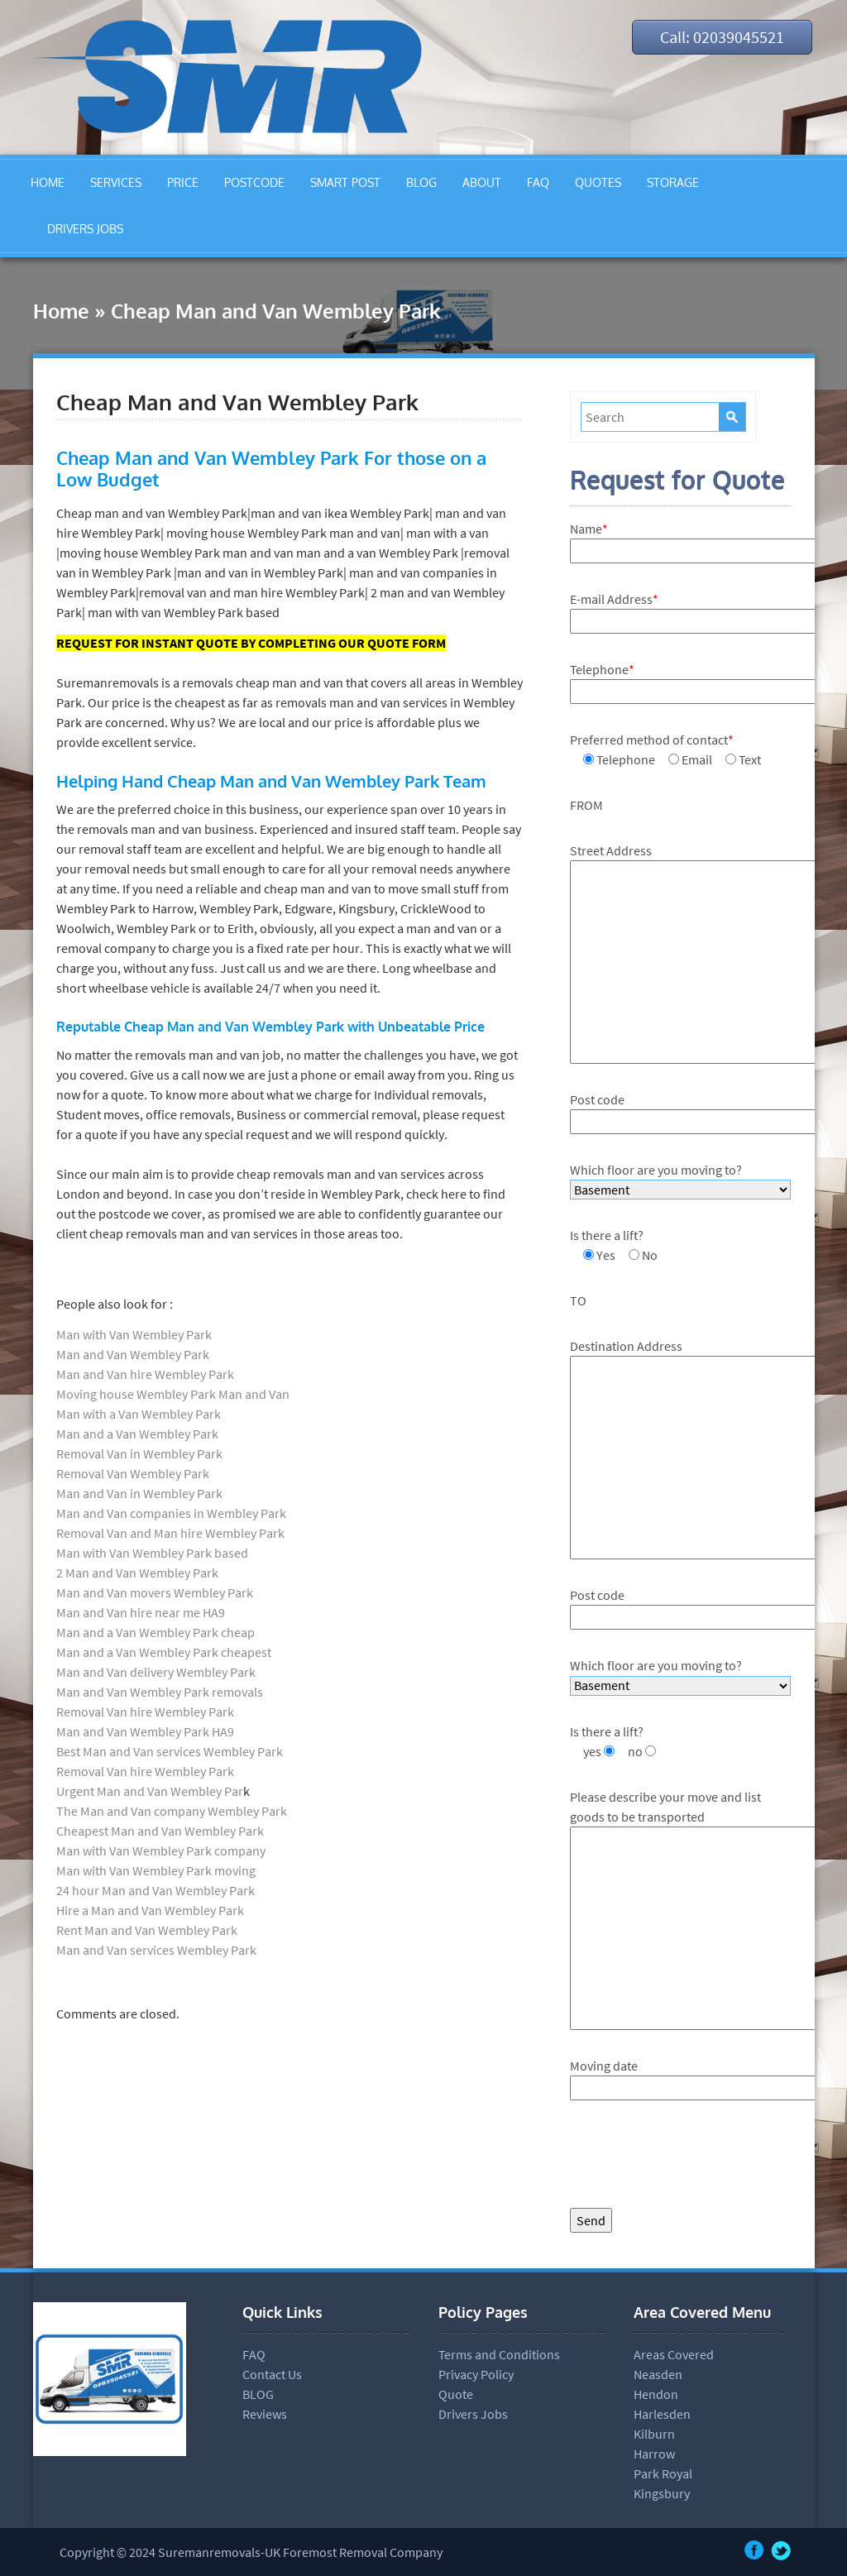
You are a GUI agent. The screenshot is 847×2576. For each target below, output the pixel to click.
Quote (455, 2394)
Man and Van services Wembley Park (156, 1950)
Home (61, 310)
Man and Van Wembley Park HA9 (145, 1731)
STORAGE (673, 182)
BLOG (421, 182)
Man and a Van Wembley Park (137, 1433)
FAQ (538, 182)
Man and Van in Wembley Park (139, 1493)
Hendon (656, 2394)
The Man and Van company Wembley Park (171, 1811)
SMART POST (345, 182)
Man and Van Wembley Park (132, 1354)
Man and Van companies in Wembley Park (171, 1513)
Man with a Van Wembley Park (138, 1413)
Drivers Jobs (473, 2414)
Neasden (658, 2374)
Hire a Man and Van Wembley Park (150, 1910)
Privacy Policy (476, 2374)
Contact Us (272, 2374)
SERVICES (115, 182)
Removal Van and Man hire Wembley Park (170, 1533)
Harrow (654, 2453)
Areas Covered (674, 2354)
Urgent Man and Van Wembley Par (149, 1791)
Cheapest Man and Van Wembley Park (160, 1830)
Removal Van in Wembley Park (139, 1453)
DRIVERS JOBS (85, 229)
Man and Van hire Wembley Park (145, 1374)
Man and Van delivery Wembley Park (156, 1672)
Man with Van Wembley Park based (152, 1552)
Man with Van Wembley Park (134, 1334)
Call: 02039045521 (720, 36)
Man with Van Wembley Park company (161, 1850)
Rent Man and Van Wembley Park (146, 1930)
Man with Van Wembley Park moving (156, 1870)
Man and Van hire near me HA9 (140, 1612)
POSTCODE (254, 182)
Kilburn (654, 2433)
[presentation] (695, 2158)
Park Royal (663, 2473)
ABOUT (481, 182)
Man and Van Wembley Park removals (159, 1691)
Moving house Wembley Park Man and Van (173, 1394)
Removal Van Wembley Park (132, 1473)
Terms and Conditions (499, 2354)
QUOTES (598, 182)
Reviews (264, 2414)
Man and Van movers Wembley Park (154, 1592)
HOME (48, 182)
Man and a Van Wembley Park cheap (155, 1632)
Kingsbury (662, 2493)
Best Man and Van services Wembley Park (169, 1751)
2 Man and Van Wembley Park (137, 1572)
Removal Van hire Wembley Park (145, 1711)
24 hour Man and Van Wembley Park (155, 1890)
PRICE (183, 182)
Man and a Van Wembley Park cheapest (163, 1652)
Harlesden (662, 2414)
